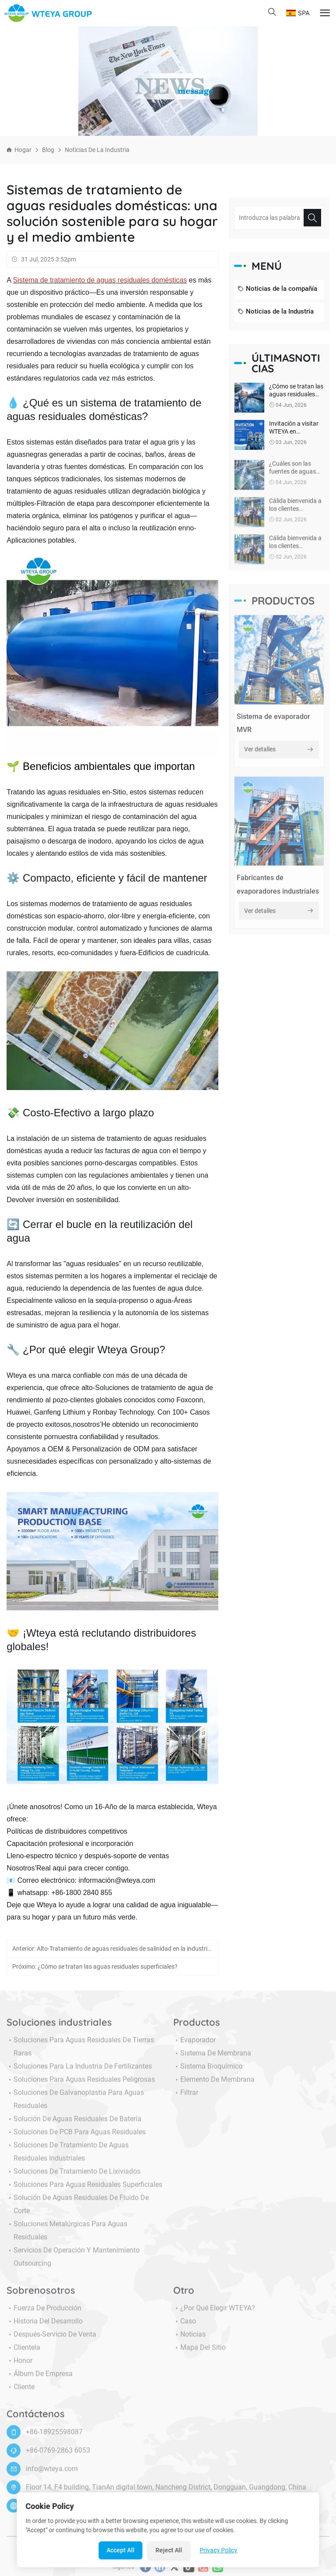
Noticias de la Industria (97, 149)
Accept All (121, 2550)
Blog (48, 149)
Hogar (23, 149)
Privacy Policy (219, 2550)
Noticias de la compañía (277, 289)
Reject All (169, 2550)
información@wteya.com (116, 1880)
